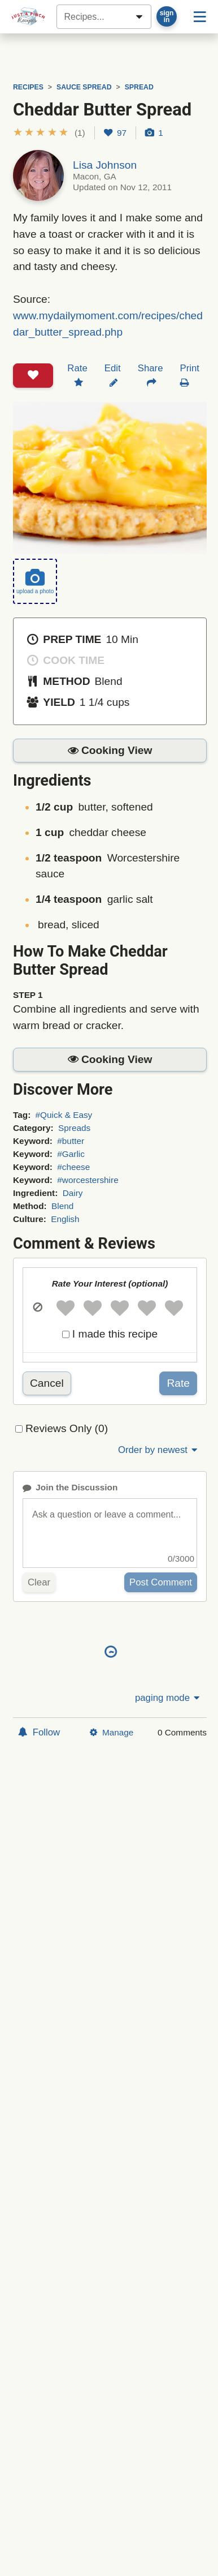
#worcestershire (87, 1180)
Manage (111, 1732)
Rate (178, 1383)
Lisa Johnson (105, 165)
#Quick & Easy (64, 1115)
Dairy (73, 1193)
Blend (62, 1206)
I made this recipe (115, 1334)
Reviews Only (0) (66, 1428)
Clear (39, 1582)
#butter (70, 1141)
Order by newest (158, 1450)
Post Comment (160, 1582)
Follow (39, 1732)
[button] (49, 133)
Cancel (47, 1383)
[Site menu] (200, 16)
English (65, 1219)
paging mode (168, 1697)
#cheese (73, 1167)
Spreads (74, 1128)
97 (115, 133)
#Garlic (71, 1154)
